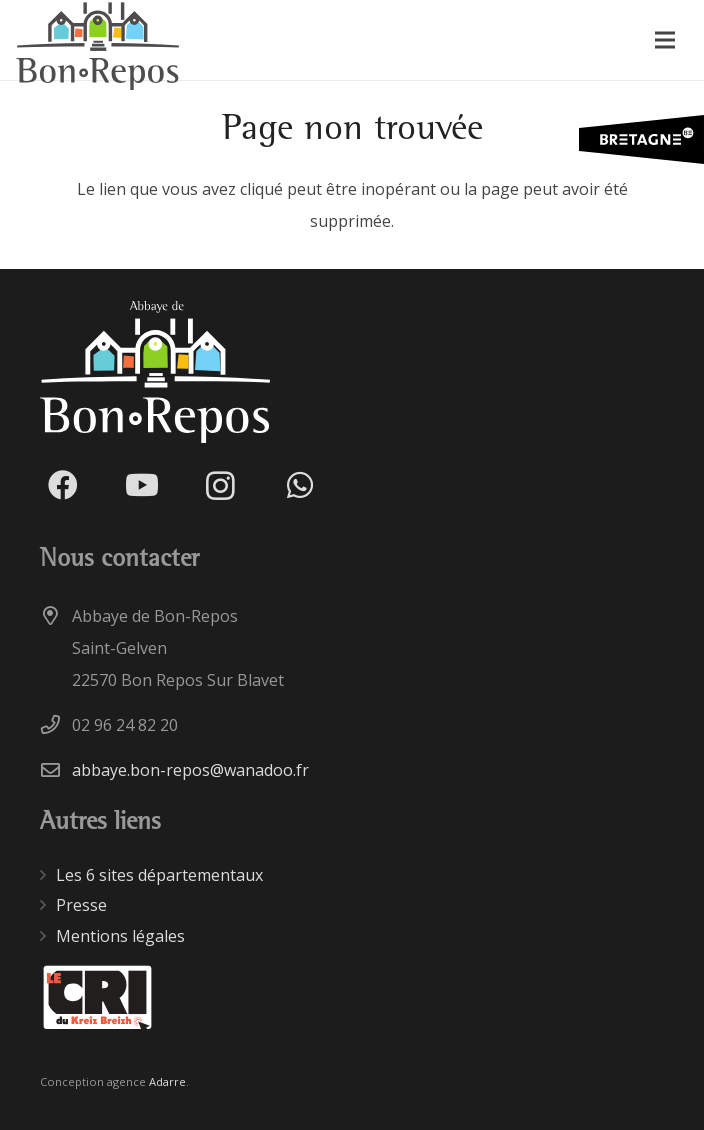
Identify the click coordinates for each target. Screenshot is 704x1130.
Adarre (167, 1081)
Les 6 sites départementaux (159, 875)
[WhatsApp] (299, 485)
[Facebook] (62, 485)
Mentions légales (120, 936)
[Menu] (665, 40)
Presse (81, 905)
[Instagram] (220, 485)
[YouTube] (141, 485)
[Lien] (97, 998)
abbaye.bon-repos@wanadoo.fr (190, 770)
